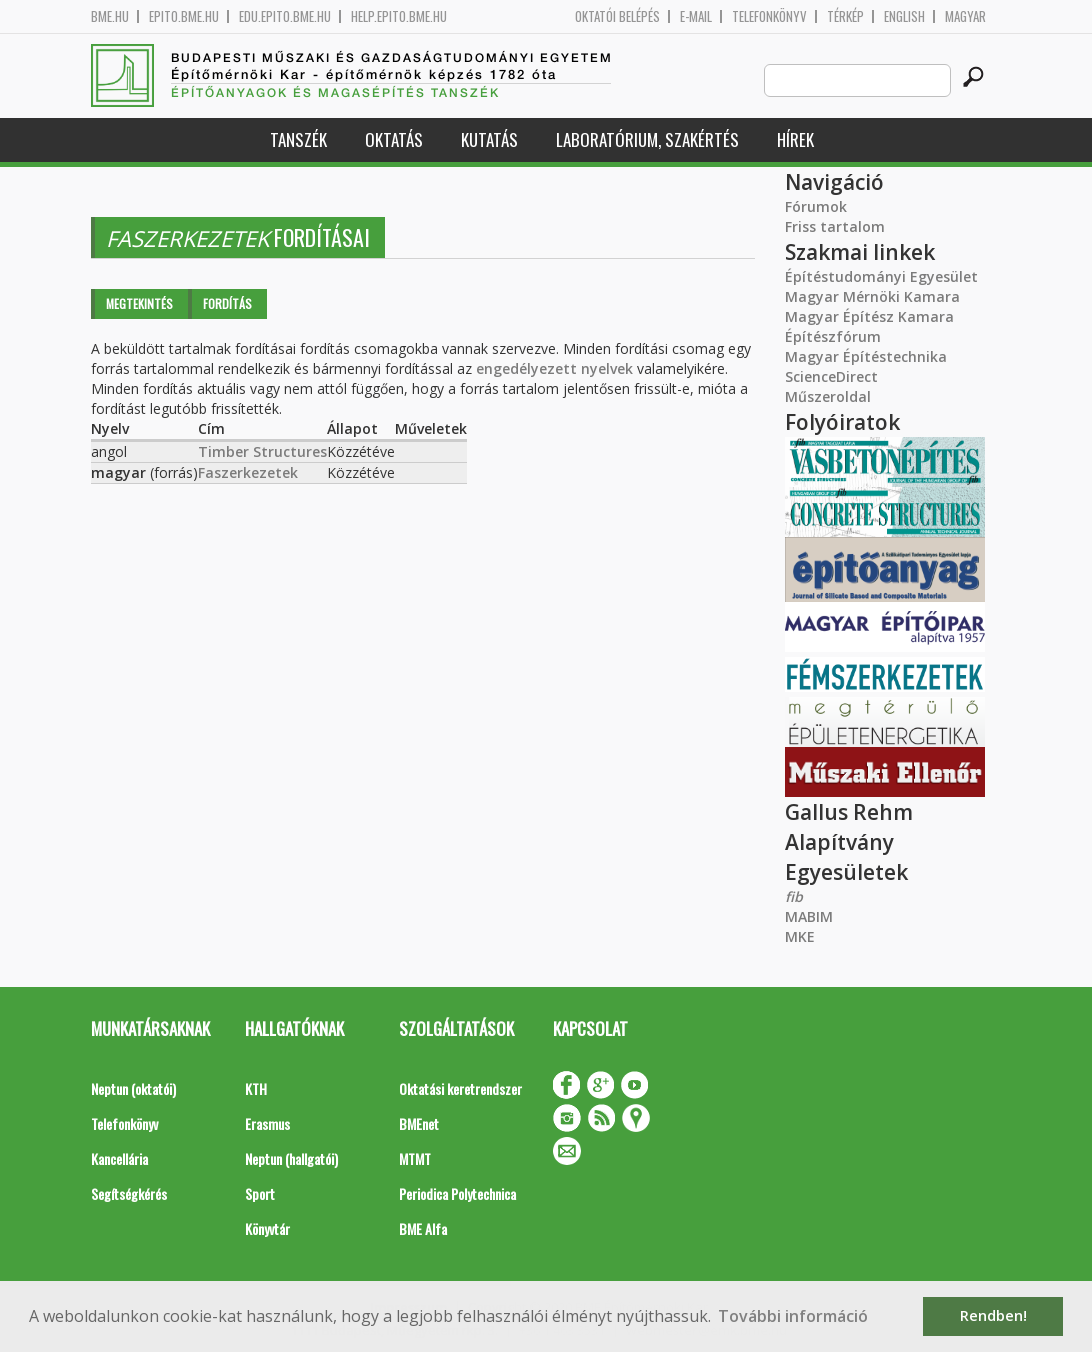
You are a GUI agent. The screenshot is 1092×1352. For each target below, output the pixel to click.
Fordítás (227, 303)
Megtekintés (139, 303)
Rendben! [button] (993, 1315)
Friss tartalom (835, 226)
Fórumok (816, 206)
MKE (800, 936)
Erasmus (267, 1123)
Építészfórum (833, 336)
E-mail (696, 16)
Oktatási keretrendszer (460, 1088)
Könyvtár (267, 1228)
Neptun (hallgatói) (291, 1158)
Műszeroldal (828, 396)
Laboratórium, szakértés (647, 139)
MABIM (809, 916)
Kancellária (119, 1158)
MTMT (415, 1158)
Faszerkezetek (248, 472)
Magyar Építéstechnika (866, 356)
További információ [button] (793, 1316)
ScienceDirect (831, 376)
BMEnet (419, 1123)
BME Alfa (423, 1228)
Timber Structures (262, 451)
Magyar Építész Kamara (869, 316)
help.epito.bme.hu (399, 16)
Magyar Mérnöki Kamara (872, 296)
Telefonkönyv (769, 16)
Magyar (965, 16)
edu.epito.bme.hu (285, 16)
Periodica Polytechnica (457, 1193)
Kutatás (489, 139)
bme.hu (110, 16)
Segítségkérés (129, 1193)
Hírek (795, 139)
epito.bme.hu (184, 16)
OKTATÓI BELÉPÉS (617, 16)
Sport (260, 1193)
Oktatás (394, 139)
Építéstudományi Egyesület (881, 276)
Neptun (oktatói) (133, 1088)
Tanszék (298, 139)
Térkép (845, 16)
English (904, 16)
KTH (256, 1088)
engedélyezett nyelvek (554, 368)
